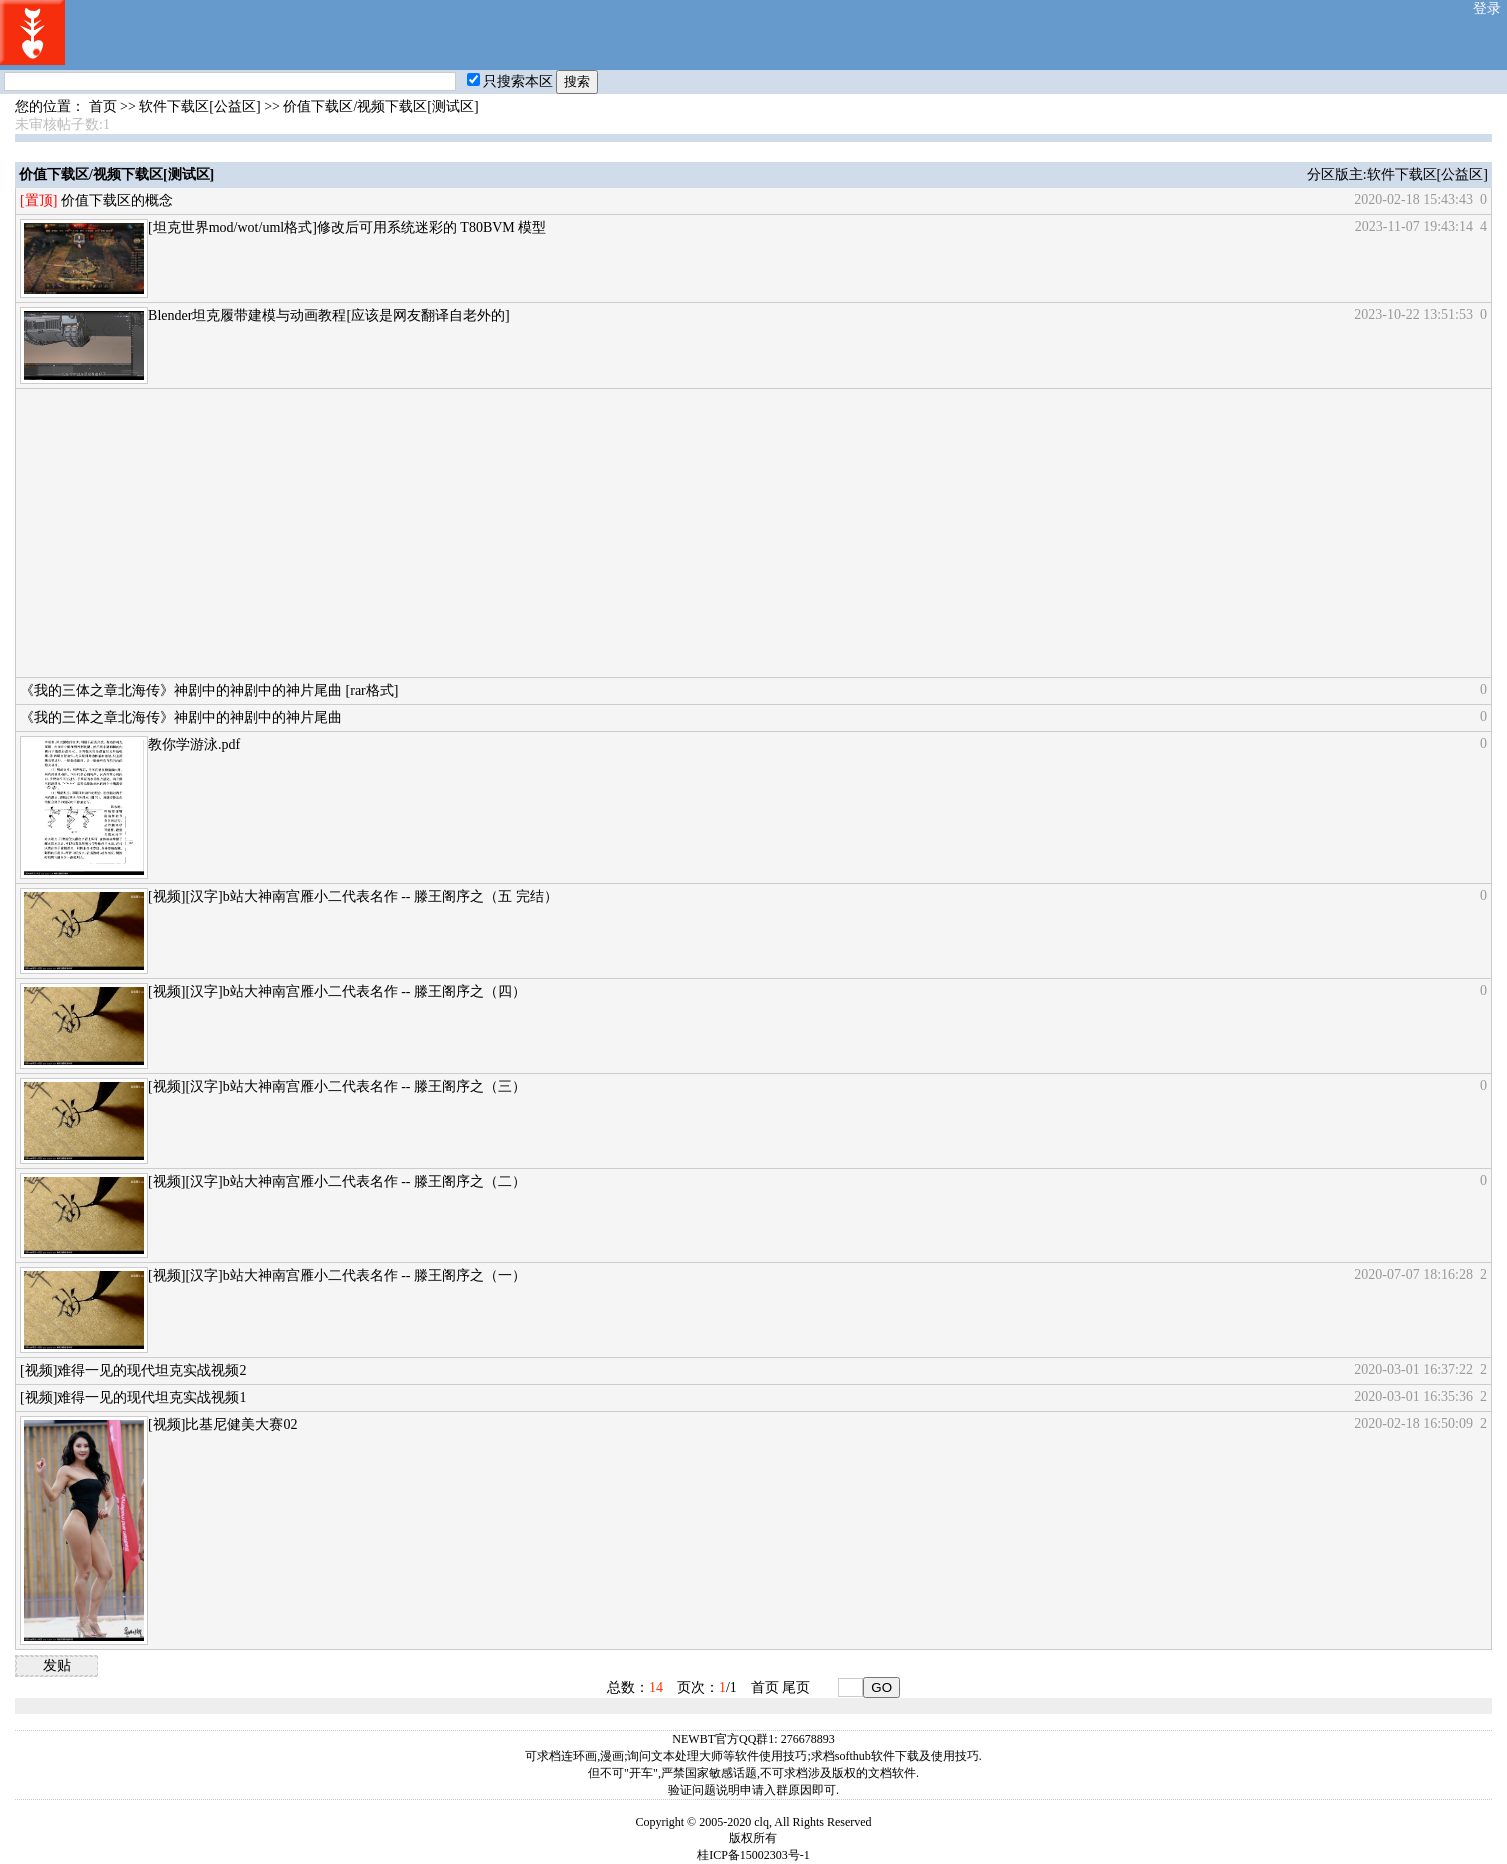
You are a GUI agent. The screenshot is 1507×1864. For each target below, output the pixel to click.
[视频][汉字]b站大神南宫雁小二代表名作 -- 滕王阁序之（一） (337, 1275)
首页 (103, 106)
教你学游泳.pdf (194, 744)
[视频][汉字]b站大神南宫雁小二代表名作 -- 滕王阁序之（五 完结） (352, 896)
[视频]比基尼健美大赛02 (222, 1424)
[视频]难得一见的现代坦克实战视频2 (133, 1370)
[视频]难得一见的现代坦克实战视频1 (133, 1397)
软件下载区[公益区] (199, 106)
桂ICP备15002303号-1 (753, 1855)
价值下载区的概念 (117, 200)
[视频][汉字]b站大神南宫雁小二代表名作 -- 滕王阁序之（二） (337, 1181)
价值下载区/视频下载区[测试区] (380, 106)
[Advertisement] (620, 533)
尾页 (796, 1687)
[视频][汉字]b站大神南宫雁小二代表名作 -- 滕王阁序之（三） (337, 1086)
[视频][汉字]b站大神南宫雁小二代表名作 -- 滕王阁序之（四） (337, 991)
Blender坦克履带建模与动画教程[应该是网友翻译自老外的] (329, 315)
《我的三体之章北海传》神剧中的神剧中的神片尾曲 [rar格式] (209, 690)
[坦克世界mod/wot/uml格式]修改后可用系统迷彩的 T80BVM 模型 (347, 227)
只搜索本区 (510, 81)
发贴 (57, 1665)
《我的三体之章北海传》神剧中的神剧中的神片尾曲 (181, 717)
